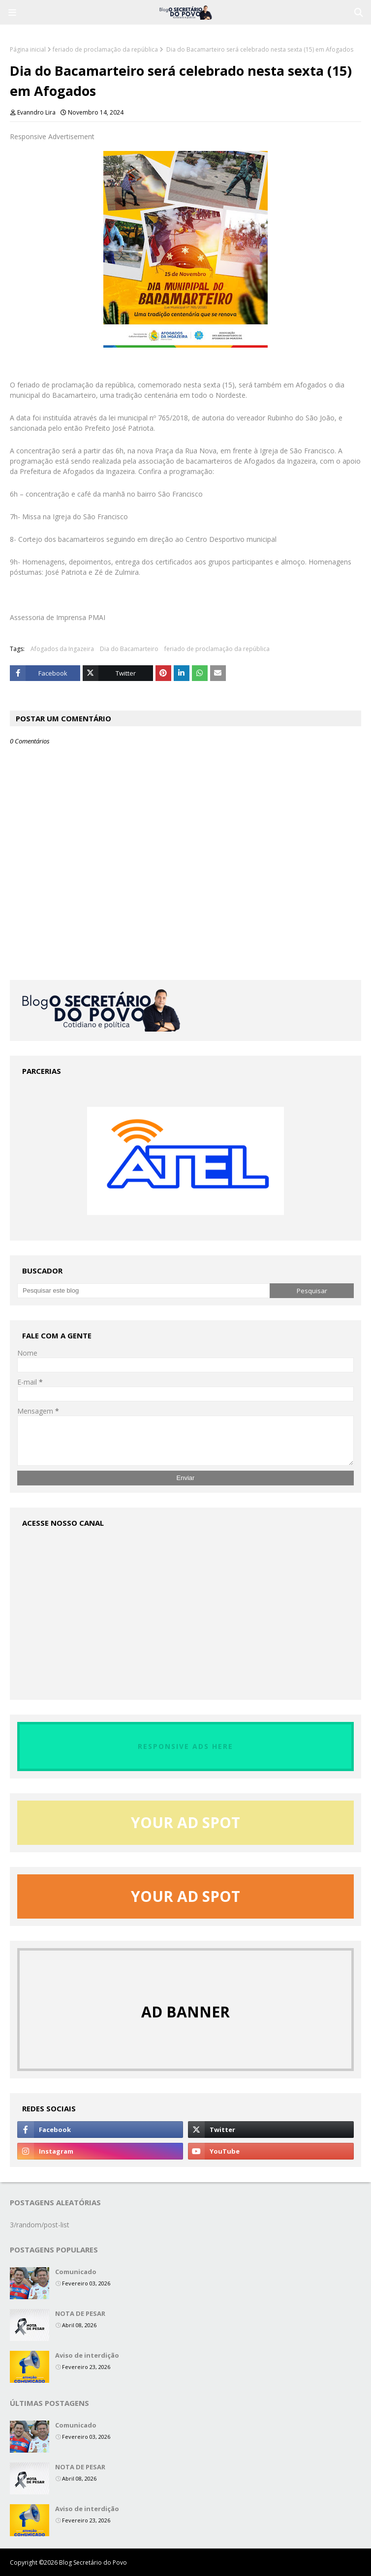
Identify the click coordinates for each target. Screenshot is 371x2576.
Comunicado (75, 2271)
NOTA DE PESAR (80, 2313)
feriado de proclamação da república (105, 49)
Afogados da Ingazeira (62, 649)
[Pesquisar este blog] (143, 1290)
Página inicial (28, 49)
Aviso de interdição (87, 2355)
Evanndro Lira (36, 112)
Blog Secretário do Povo (93, 2562)
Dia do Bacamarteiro (129, 649)
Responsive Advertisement (52, 136)
